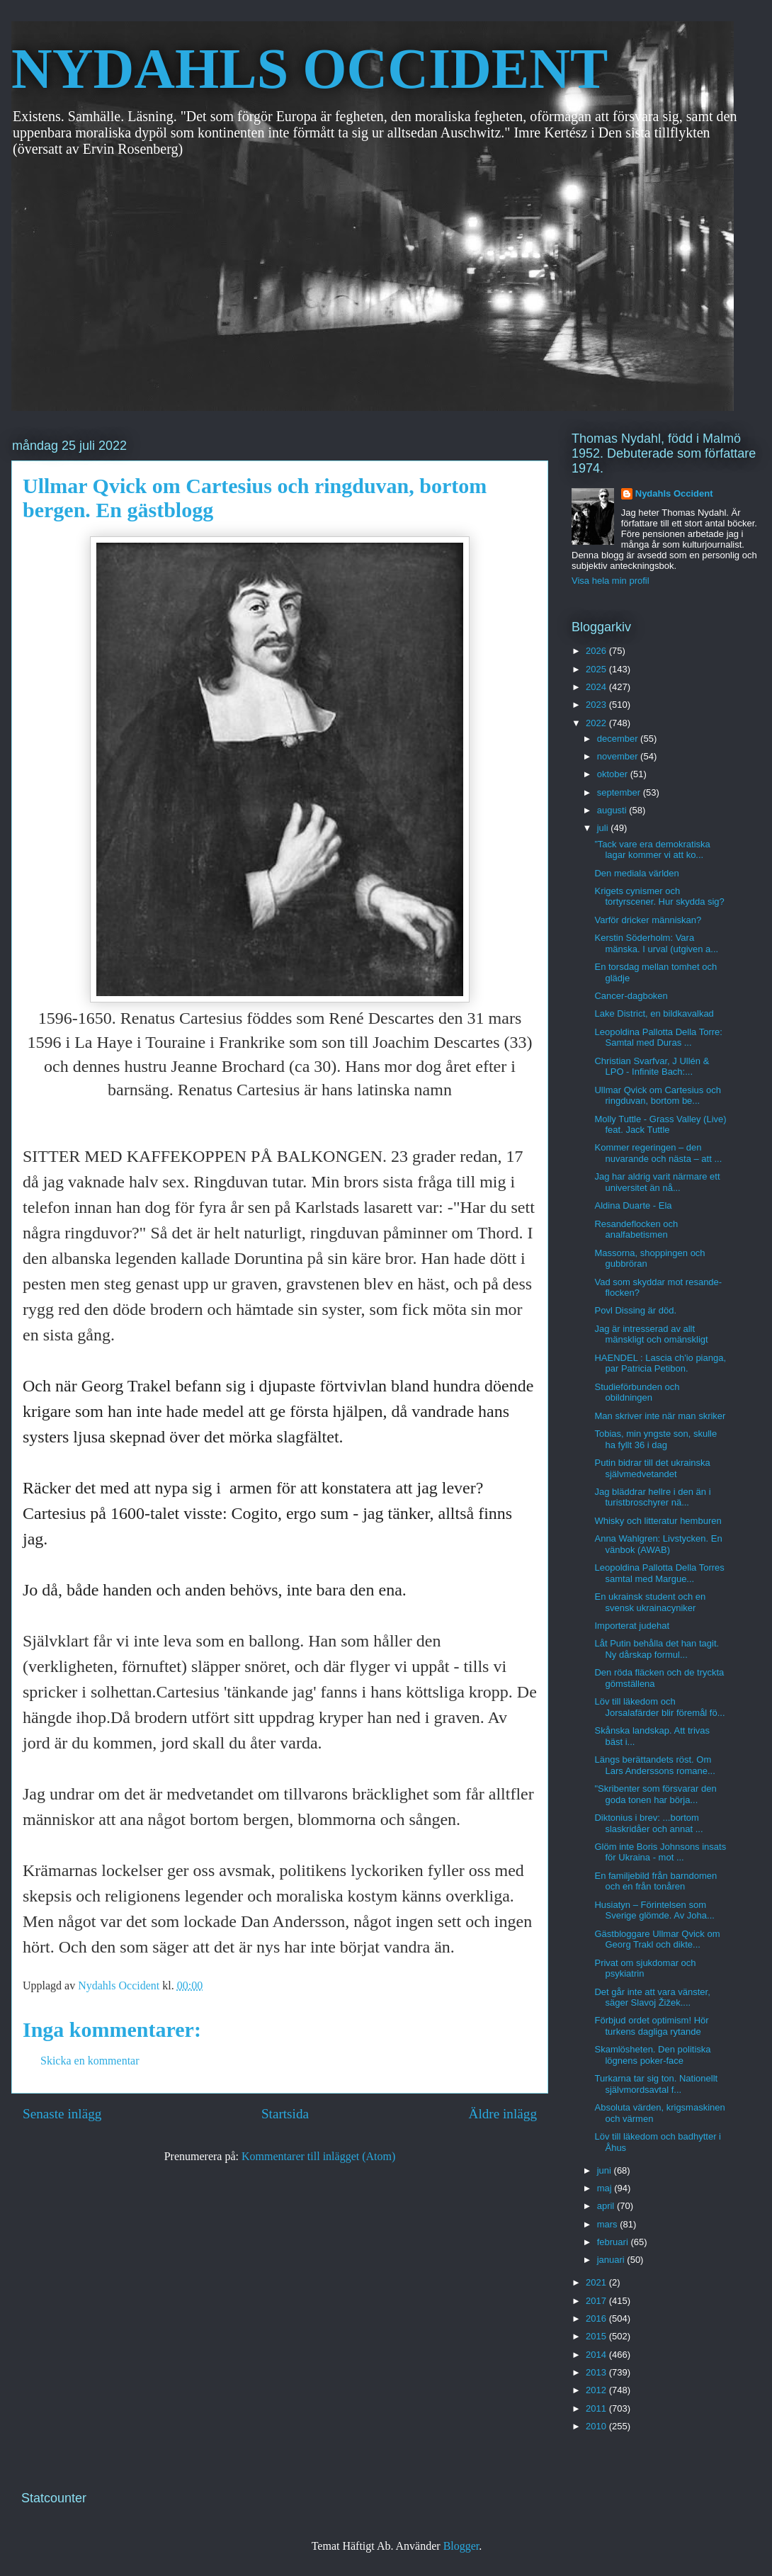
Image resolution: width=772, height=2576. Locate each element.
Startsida (285, 2113)
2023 (597, 704)
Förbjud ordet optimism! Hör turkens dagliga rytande (651, 2026)
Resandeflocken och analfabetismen (636, 1230)
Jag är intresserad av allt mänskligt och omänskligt (651, 1334)
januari (612, 2259)
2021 (597, 2282)
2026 (597, 650)
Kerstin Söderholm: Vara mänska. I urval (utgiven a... (656, 943)
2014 (597, 2354)
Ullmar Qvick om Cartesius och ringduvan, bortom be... (657, 1096)
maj (606, 2188)
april (607, 2206)
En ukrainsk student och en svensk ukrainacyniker (649, 1602)
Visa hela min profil (610, 580)
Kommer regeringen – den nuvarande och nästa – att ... (658, 1153)
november (618, 756)
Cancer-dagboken (630, 995)
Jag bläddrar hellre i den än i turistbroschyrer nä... (652, 1497)
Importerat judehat (631, 1625)
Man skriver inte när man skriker (659, 1416)
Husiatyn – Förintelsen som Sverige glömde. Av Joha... (654, 1910)
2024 (597, 687)
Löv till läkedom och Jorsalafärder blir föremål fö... (659, 1707)
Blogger (461, 2546)
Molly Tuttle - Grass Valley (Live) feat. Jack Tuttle (660, 1125)
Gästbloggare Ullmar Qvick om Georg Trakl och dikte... (657, 1939)
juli (604, 828)
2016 (597, 2318)
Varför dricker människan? (647, 920)
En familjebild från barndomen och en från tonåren (655, 1881)
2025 (597, 669)
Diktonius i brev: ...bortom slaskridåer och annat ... (648, 1823)
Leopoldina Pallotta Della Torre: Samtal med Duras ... (658, 1038)
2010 (597, 2426)
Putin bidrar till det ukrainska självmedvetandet (652, 1468)
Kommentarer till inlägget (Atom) (318, 2156)
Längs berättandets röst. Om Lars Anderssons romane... (654, 1765)
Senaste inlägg (62, 2113)
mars (608, 2224)
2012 (597, 2390)
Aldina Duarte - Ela (632, 1205)
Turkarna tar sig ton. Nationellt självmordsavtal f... (655, 2084)
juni (605, 2170)
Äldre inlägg (503, 2113)
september (620, 792)
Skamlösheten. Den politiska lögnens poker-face (652, 2055)
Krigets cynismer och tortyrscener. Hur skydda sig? (659, 897)
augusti (613, 810)
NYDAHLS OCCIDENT (309, 69)
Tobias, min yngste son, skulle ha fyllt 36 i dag (655, 1439)
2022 (597, 723)
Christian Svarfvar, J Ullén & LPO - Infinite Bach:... (651, 1067)
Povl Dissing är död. (635, 1310)
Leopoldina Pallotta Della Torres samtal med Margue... (659, 1573)
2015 (597, 2336)
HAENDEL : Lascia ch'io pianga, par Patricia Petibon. (660, 1363)
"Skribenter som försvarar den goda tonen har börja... (655, 1794)
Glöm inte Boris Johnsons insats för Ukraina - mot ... (660, 1852)
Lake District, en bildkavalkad (653, 1013)
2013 (597, 2372)
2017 (597, 2300)
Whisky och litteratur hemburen (657, 1520)
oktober (613, 774)
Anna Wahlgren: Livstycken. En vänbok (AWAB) (658, 1544)
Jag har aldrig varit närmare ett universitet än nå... (657, 1182)
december (618, 738)
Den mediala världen (636, 873)
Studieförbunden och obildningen (636, 1392)
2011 (597, 2408)
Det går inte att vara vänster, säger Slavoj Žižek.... (652, 1998)
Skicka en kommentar (90, 2061)
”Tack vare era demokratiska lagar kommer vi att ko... (652, 850)
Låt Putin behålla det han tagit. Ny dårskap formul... (656, 1649)
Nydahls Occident (674, 493)
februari (614, 2242)
